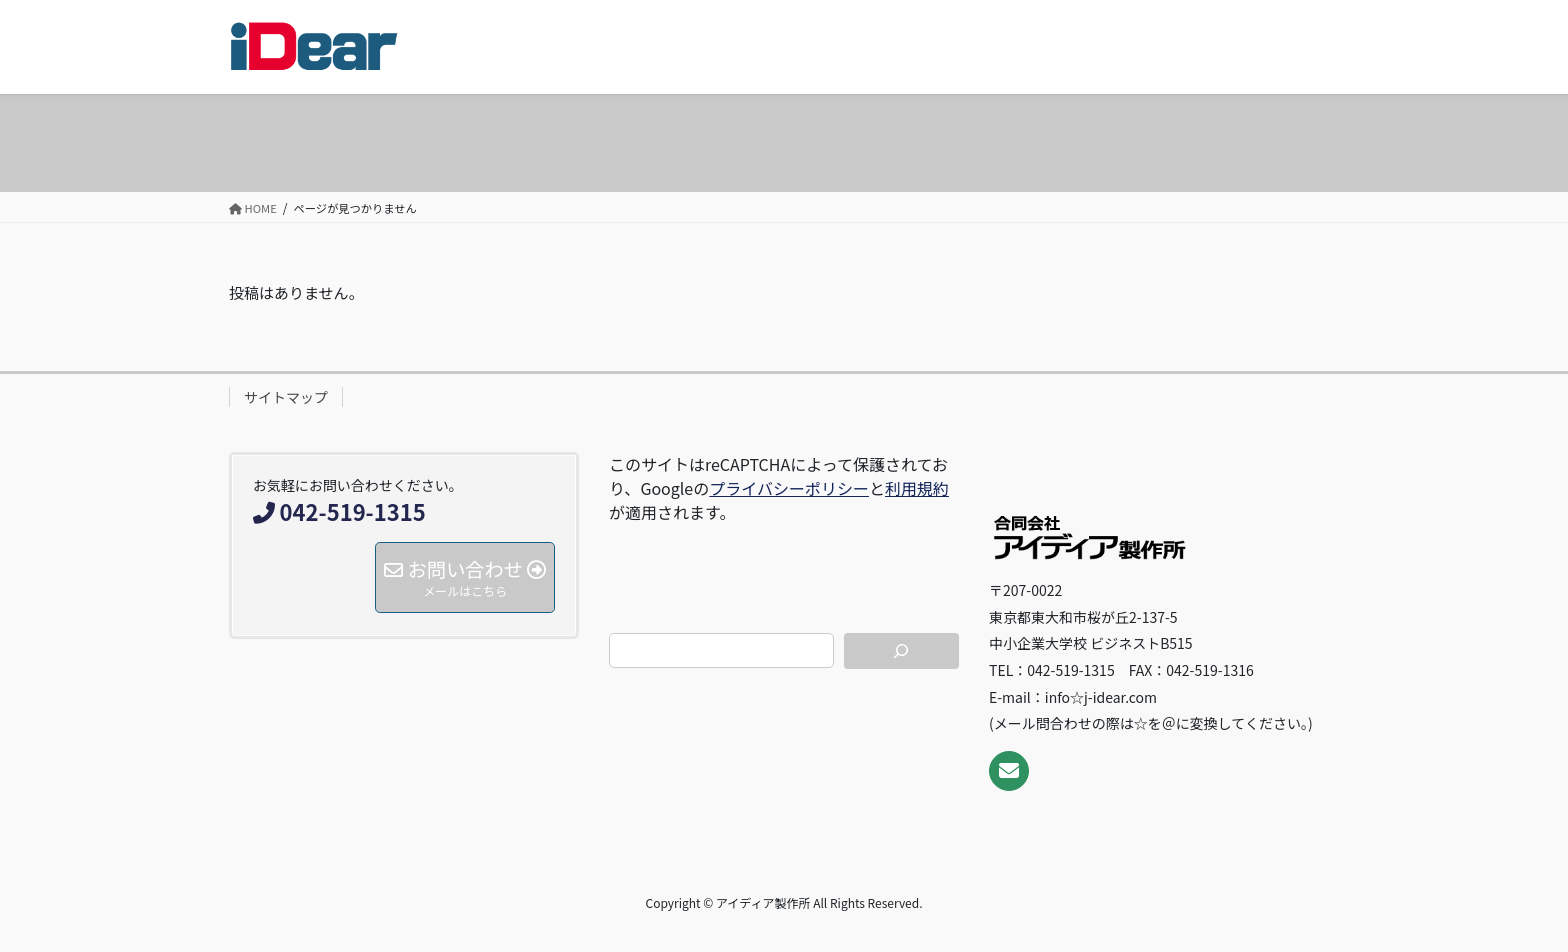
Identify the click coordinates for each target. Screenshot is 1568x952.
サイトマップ (286, 397)
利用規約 (917, 488)
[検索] (902, 651)
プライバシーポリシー (789, 488)
